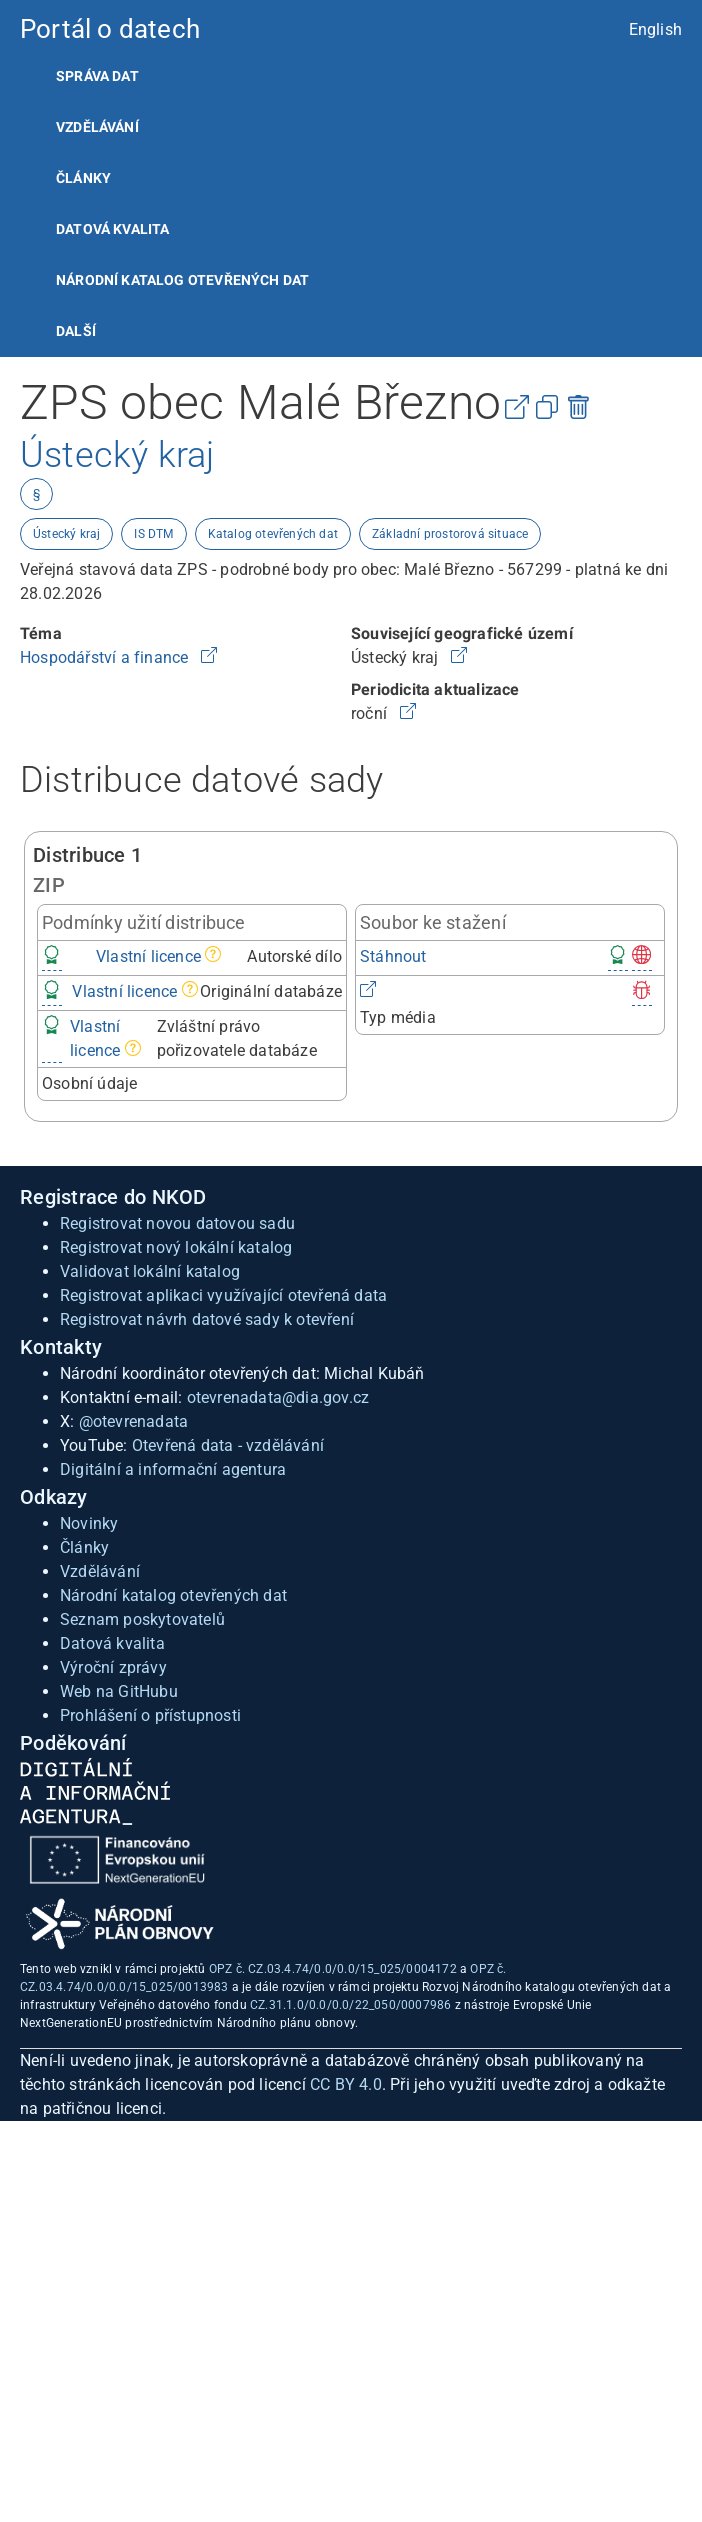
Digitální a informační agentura (173, 1469)
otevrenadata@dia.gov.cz (278, 1397)
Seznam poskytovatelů (142, 1619)
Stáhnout (393, 956)
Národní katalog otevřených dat (173, 1595)
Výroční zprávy (113, 1667)
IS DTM (153, 534)
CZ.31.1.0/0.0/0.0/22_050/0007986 (350, 2005)
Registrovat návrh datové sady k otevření (207, 1319)
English (655, 29)
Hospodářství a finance (106, 657)
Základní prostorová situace (450, 534)
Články (83, 178)
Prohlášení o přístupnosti (150, 1715)
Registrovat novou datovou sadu (177, 1223)
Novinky (89, 1523)
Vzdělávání (97, 127)
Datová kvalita (112, 229)
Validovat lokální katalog (150, 1271)
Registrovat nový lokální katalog (176, 1247)
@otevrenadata (134, 1421)
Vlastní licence (148, 956)
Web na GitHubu (119, 1691)
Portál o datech (110, 29)
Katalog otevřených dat (273, 534)
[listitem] (351, 76)
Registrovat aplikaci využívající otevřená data (223, 1295)
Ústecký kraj (66, 534)
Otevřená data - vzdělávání (228, 1445)
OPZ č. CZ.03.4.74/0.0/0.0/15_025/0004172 (333, 1969)
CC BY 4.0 (346, 2084)
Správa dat (97, 76)
